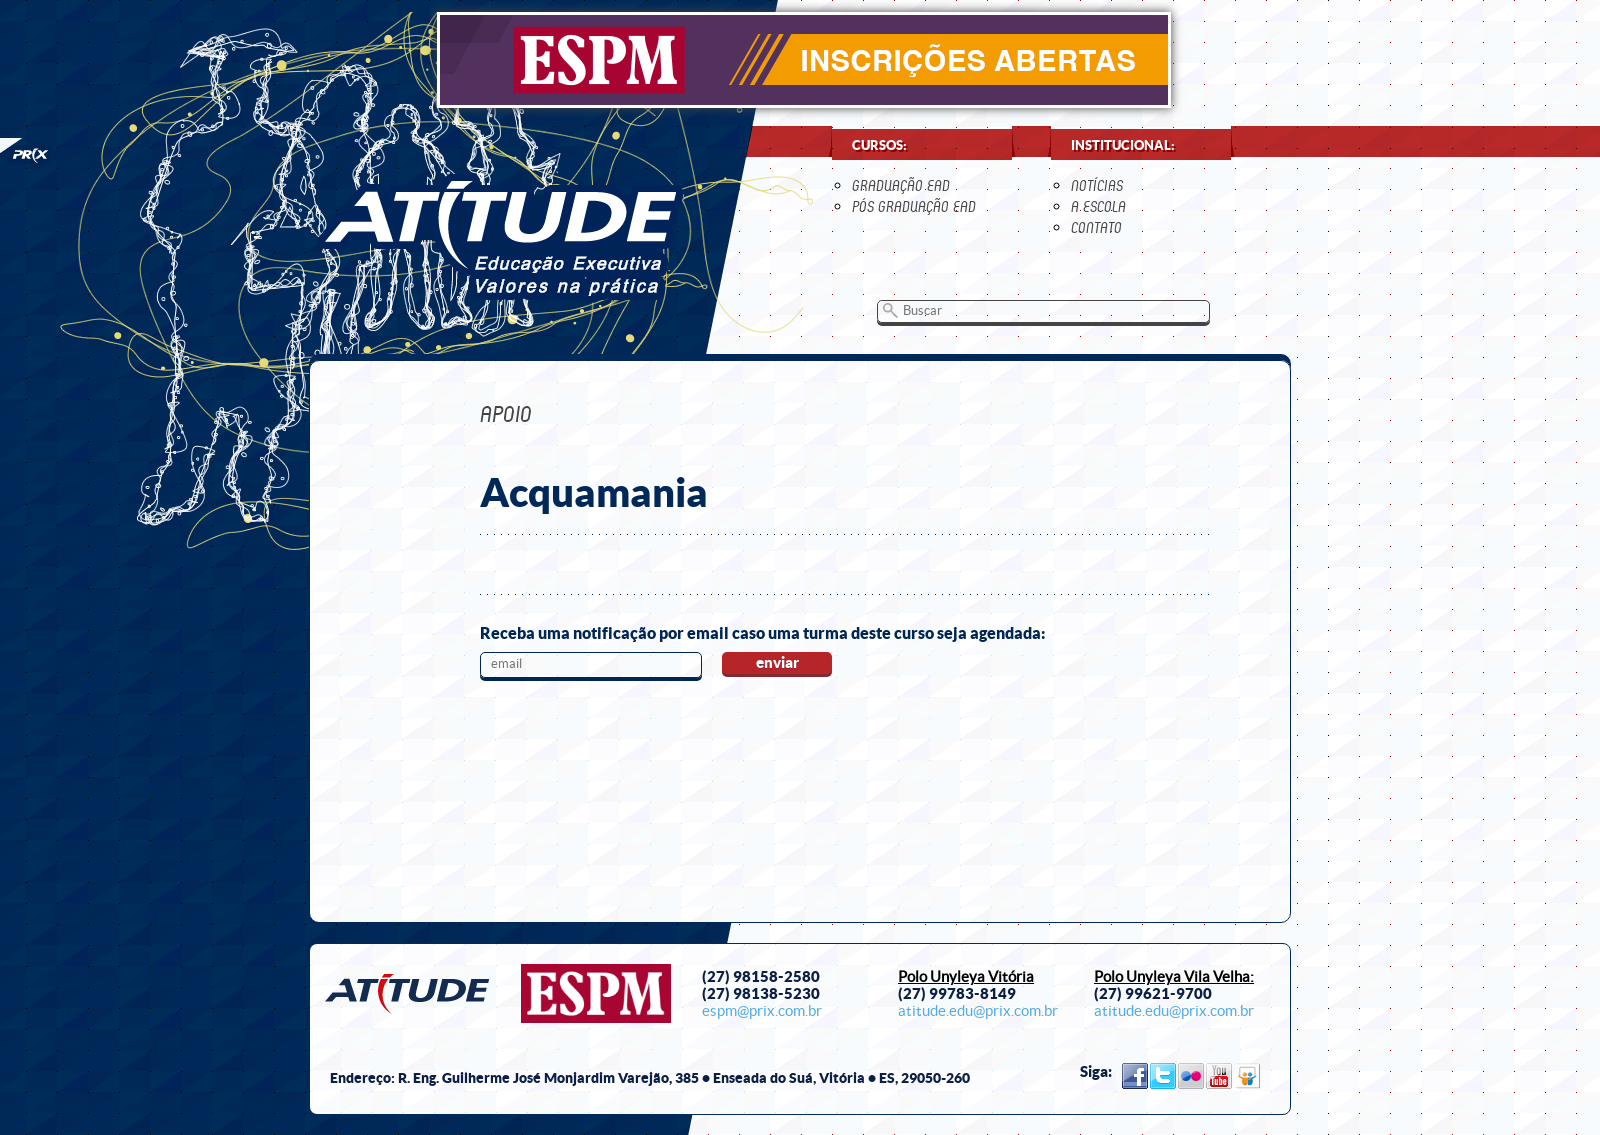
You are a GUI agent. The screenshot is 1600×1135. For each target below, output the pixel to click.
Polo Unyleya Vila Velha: (1174, 977)
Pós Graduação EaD (914, 206)
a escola (1098, 206)
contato (1096, 227)
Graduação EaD (901, 185)
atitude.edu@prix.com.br (978, 1011)
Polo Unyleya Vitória (966, 977)
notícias (1097, 185)
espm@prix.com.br (762, 1011)
